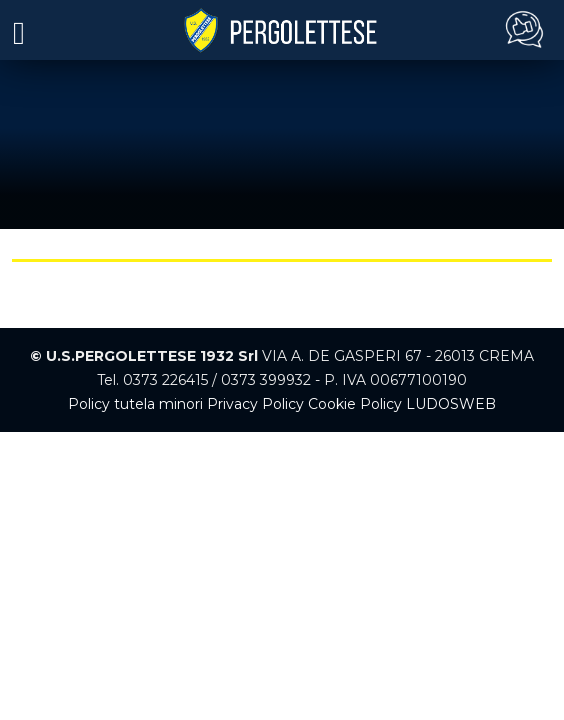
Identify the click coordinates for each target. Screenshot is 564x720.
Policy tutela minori (135, 404)
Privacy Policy (255, 404)
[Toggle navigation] (19, 31)
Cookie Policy (355, 404)
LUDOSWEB (451, 404)
